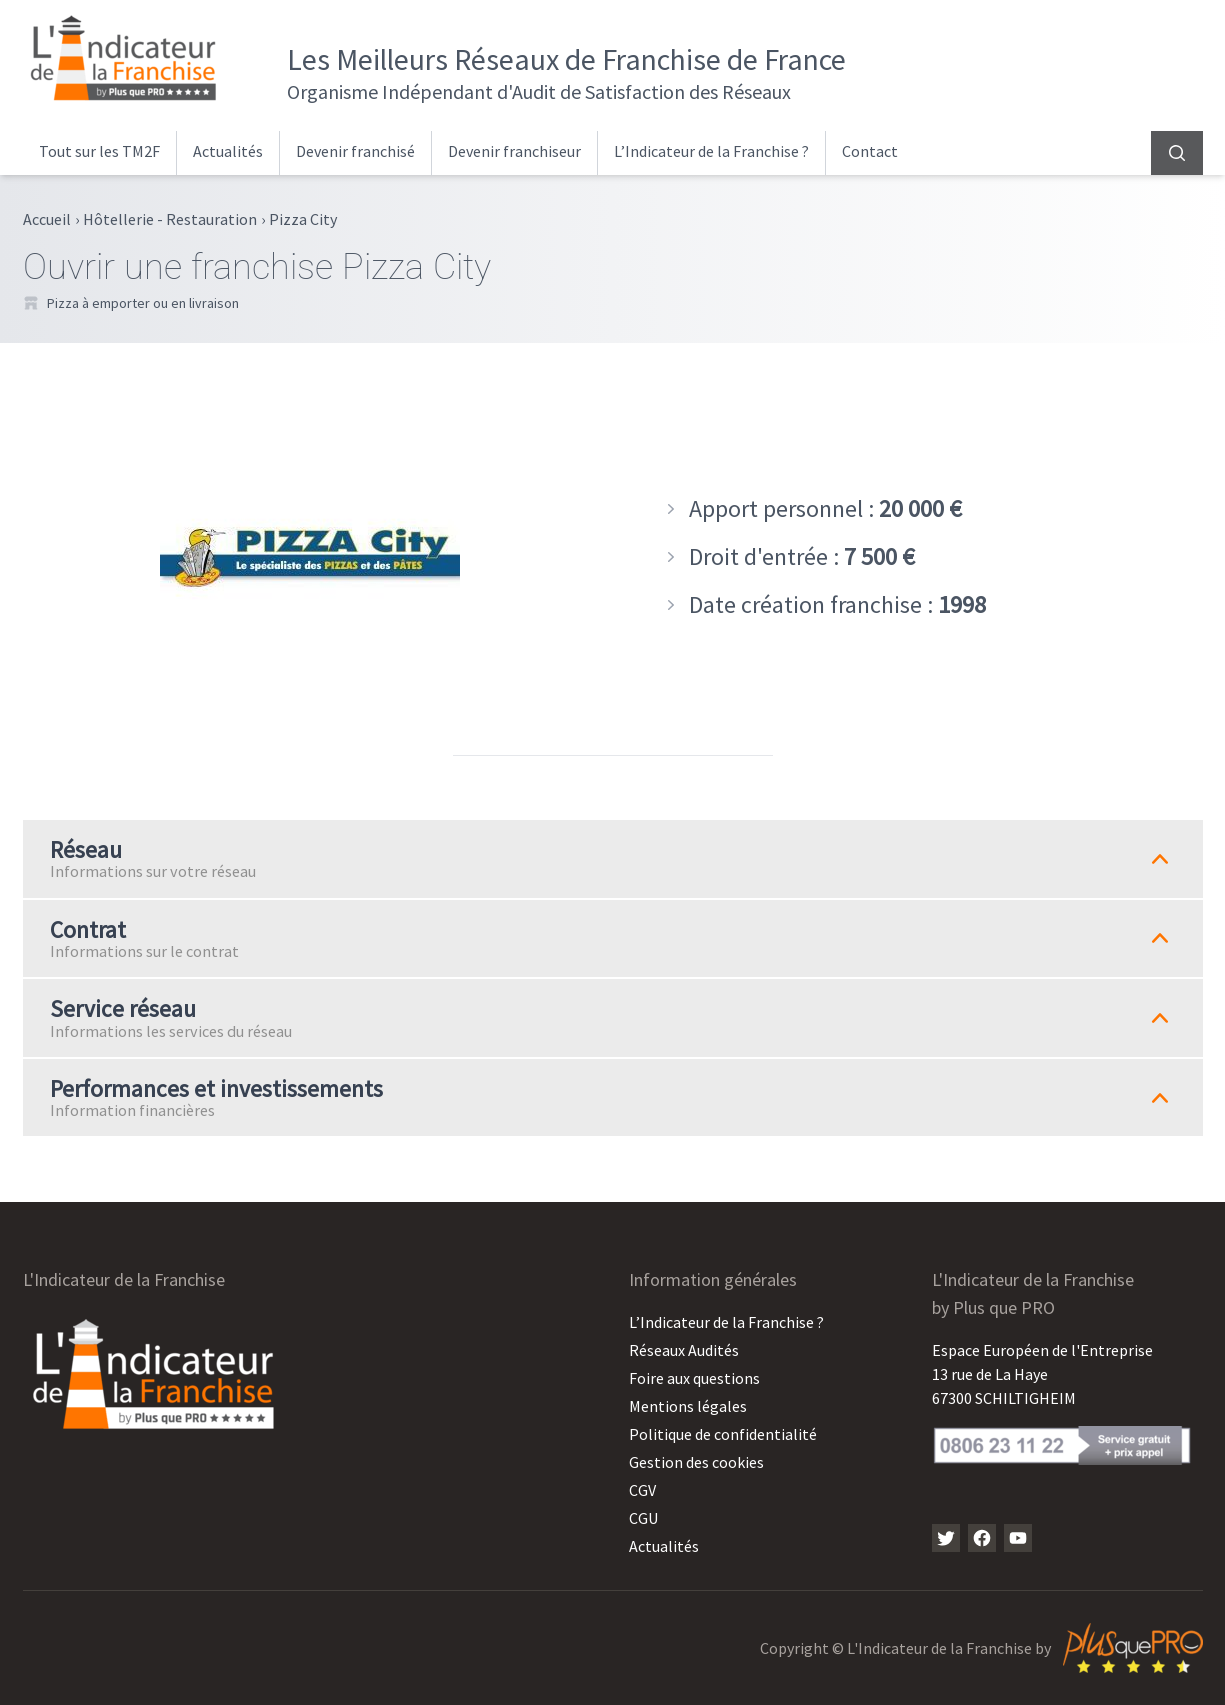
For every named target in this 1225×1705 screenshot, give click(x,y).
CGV (642, 1490)
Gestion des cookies (696, 1462)
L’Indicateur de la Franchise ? (711, 151)
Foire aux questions (694, 1378)
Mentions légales (688, 1406)
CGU (643, 1518)
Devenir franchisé (355, 151)
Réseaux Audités (684, 1350)
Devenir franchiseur (514, 151)
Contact (870, 151)
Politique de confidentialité (723, 1434)
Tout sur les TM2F (99, 151)
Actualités (228, 151)
